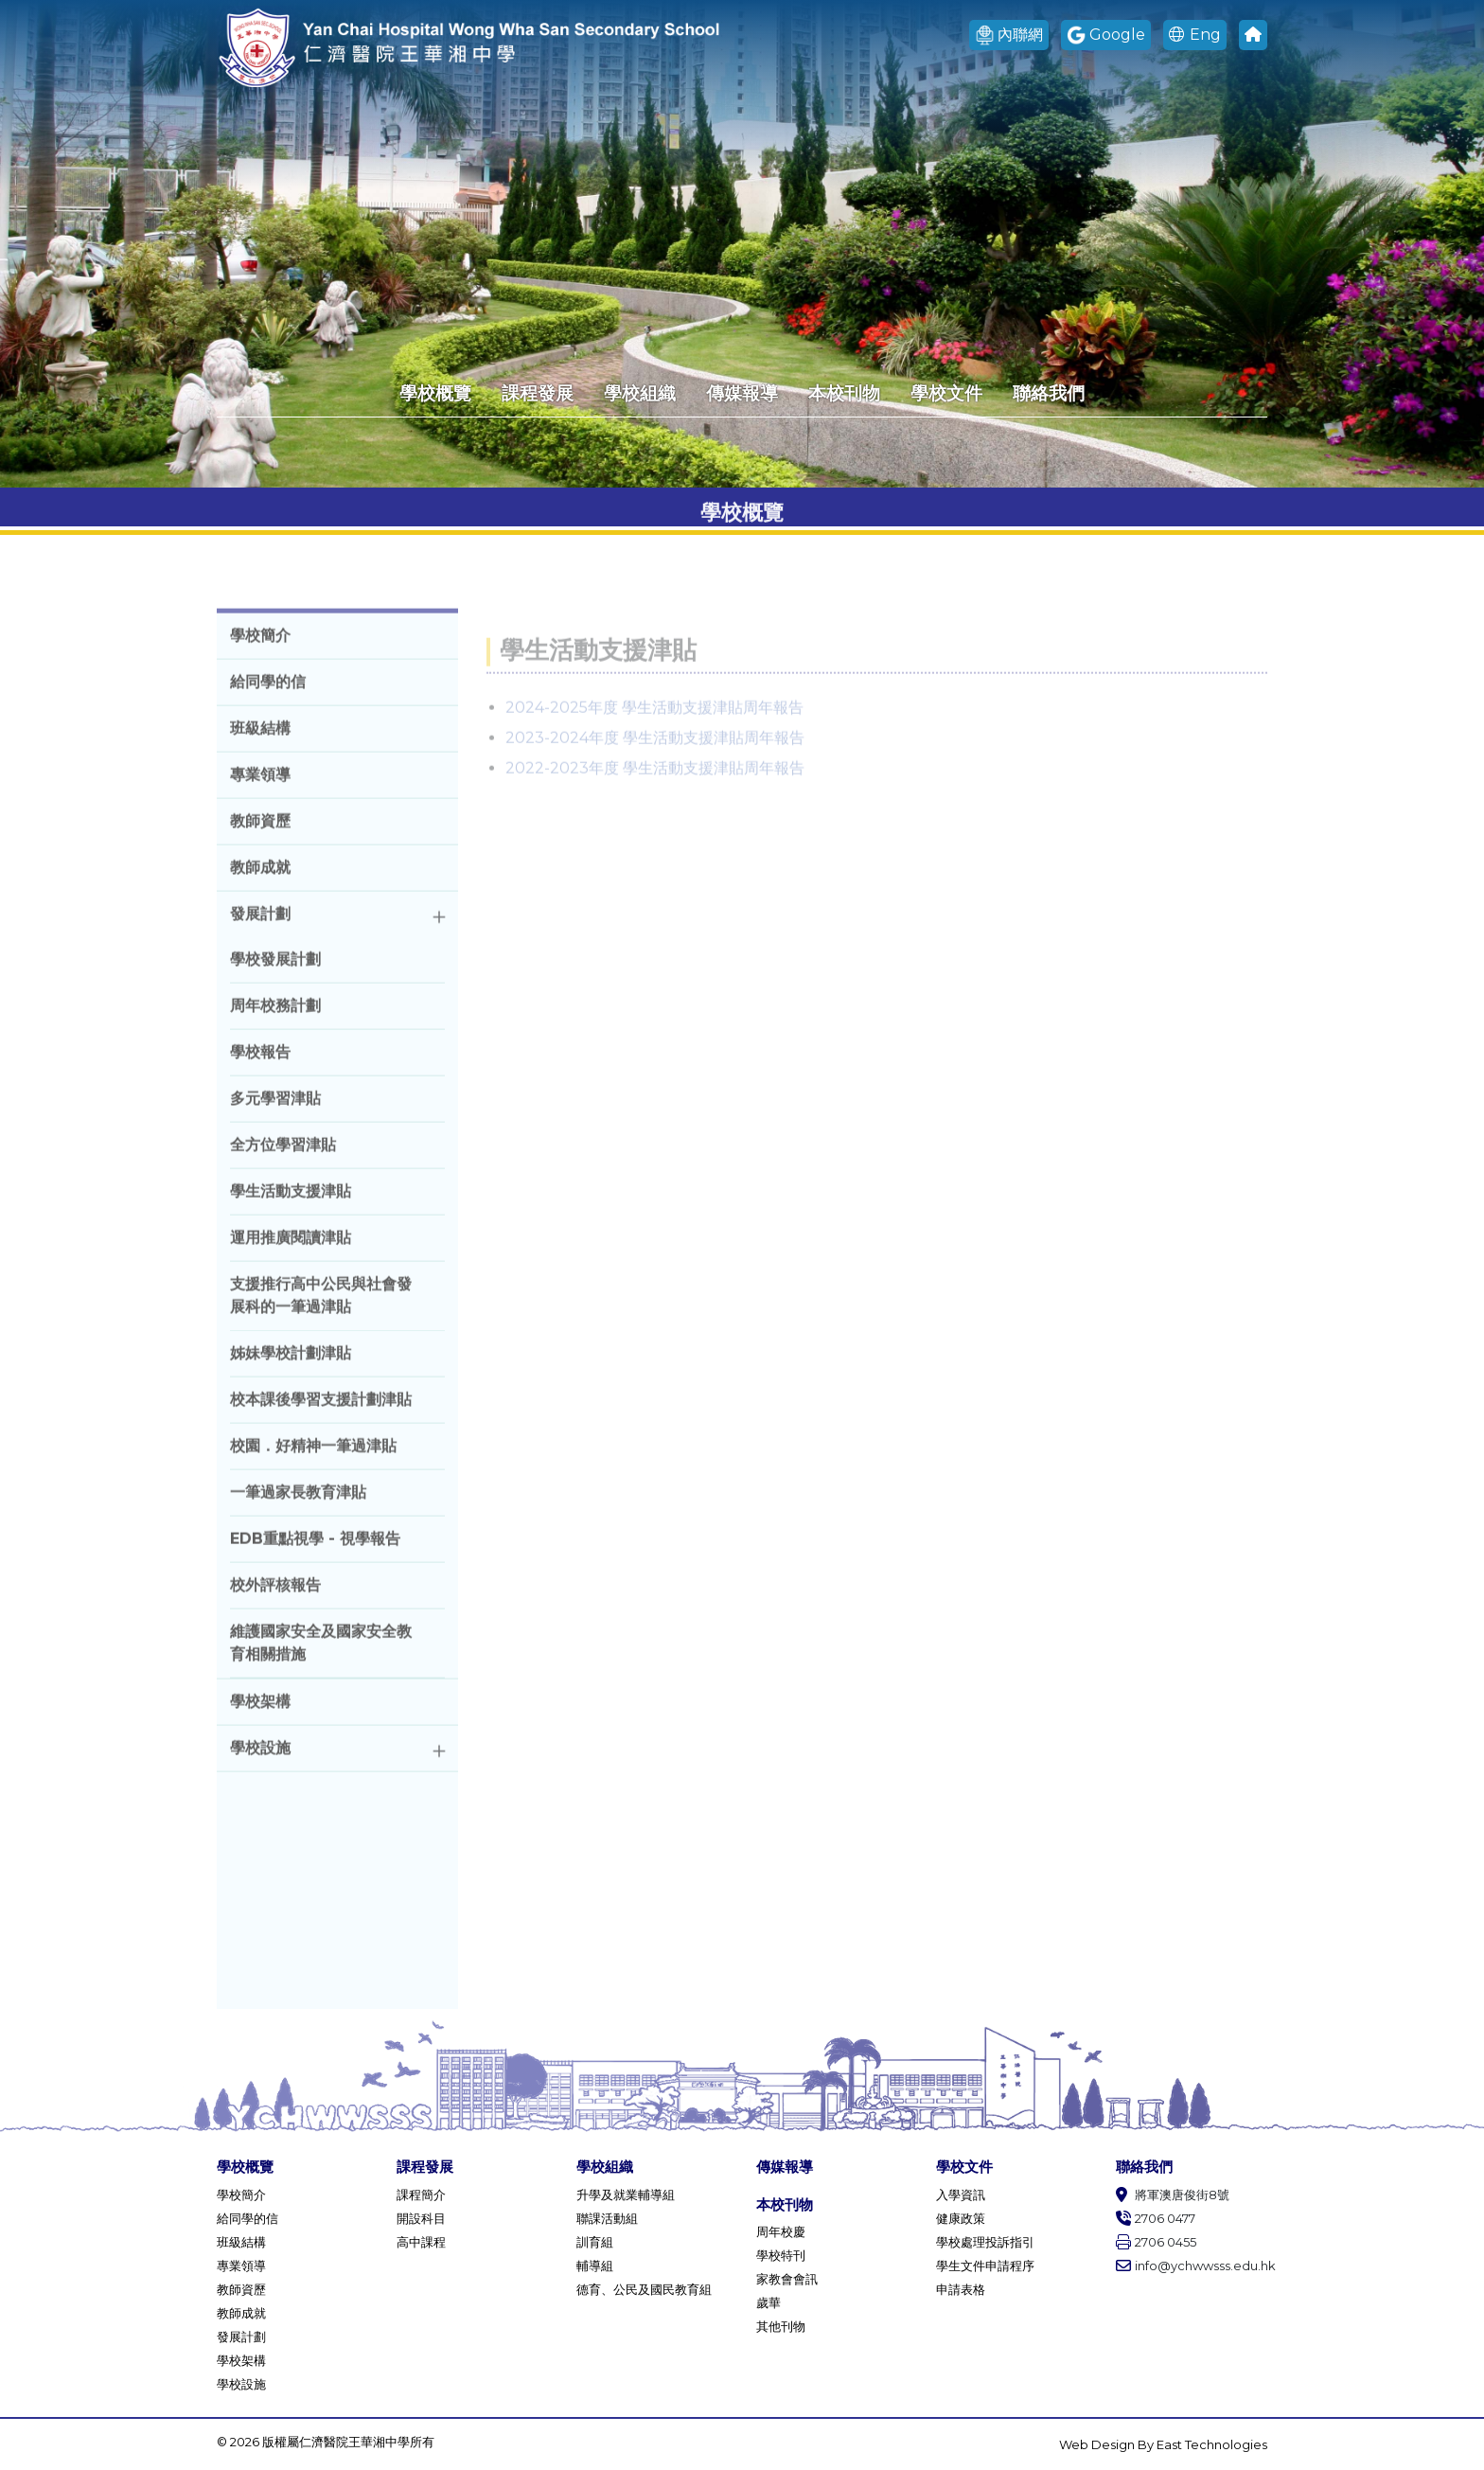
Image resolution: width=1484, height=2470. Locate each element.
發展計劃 (241, 2336)
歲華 (768, 2302)
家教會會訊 (787, 2278)
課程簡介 (421, 2194)
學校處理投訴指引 (985, 2241)
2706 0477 (1155, 2218)
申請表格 (960, 2289)
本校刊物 (844, 393)
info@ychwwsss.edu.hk (1191, 2265)
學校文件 (946, 393)
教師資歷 (241, 2289)
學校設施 (241, 2383)
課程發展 (538, 393)
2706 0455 (1156, 2241)
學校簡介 (241, 2194)
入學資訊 (960, 2194)
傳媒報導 (742, 393)
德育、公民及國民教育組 (644, 2289)
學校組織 (640, 393)
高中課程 (421, 2241)
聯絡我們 (1049, 393)
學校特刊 (780, 2255)
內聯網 (1009, 35)
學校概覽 (435, 393)
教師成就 (241, 2312)
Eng (1195, 35)
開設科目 (421, 2218)
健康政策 (960, 2218)
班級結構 (241, 2241)
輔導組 (594, 2265)
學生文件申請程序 (985, 2265)
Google (1106, 35)
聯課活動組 (607, 2218)
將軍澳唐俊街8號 (1172, 2194)
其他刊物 (780, 2326)
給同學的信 (247, 2218)
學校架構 (241, 2360)
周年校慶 (780, 2231)
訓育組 (594, 2241)
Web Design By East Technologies (1163, 2444)
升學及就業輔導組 (625, 2194)
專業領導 (241, 2265)
